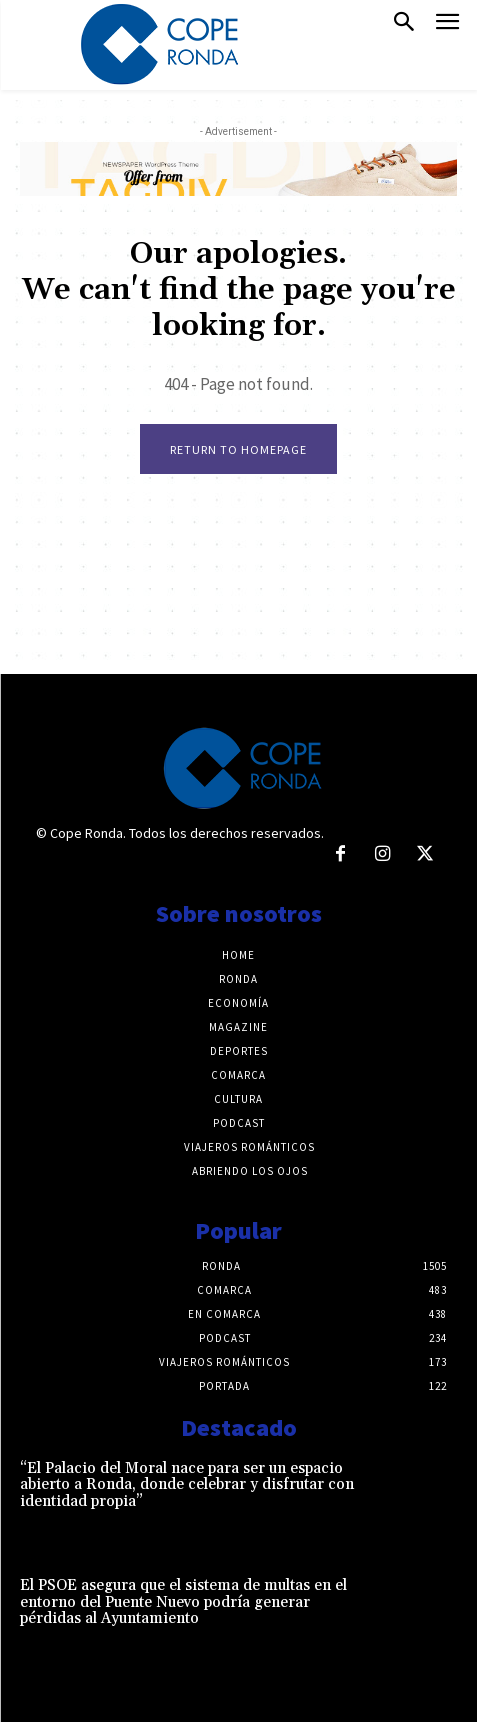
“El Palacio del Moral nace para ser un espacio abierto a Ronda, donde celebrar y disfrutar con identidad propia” (187, 1485)
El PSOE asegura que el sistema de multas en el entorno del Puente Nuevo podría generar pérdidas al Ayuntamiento (183, 1602)
